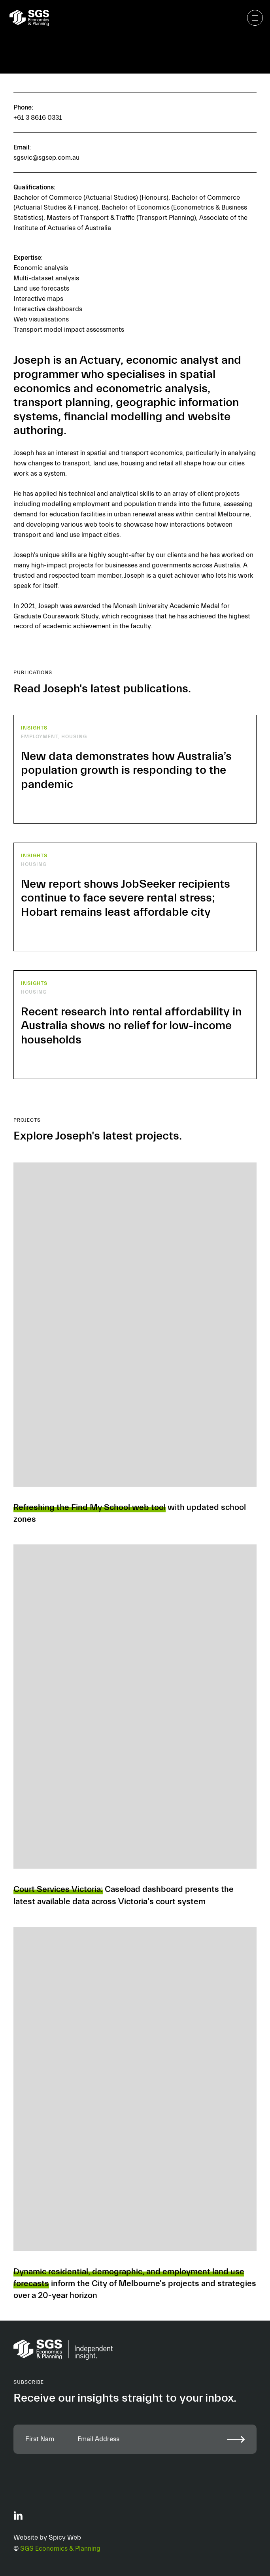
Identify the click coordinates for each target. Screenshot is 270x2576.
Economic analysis (40, 268)
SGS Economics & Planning (60, 2548)
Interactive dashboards (47, 309)
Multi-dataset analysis (46, 278)
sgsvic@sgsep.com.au (46, 157)
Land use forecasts (41, 288)
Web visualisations (41, 319)
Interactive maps (38, 298)
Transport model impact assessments (68, 329)
